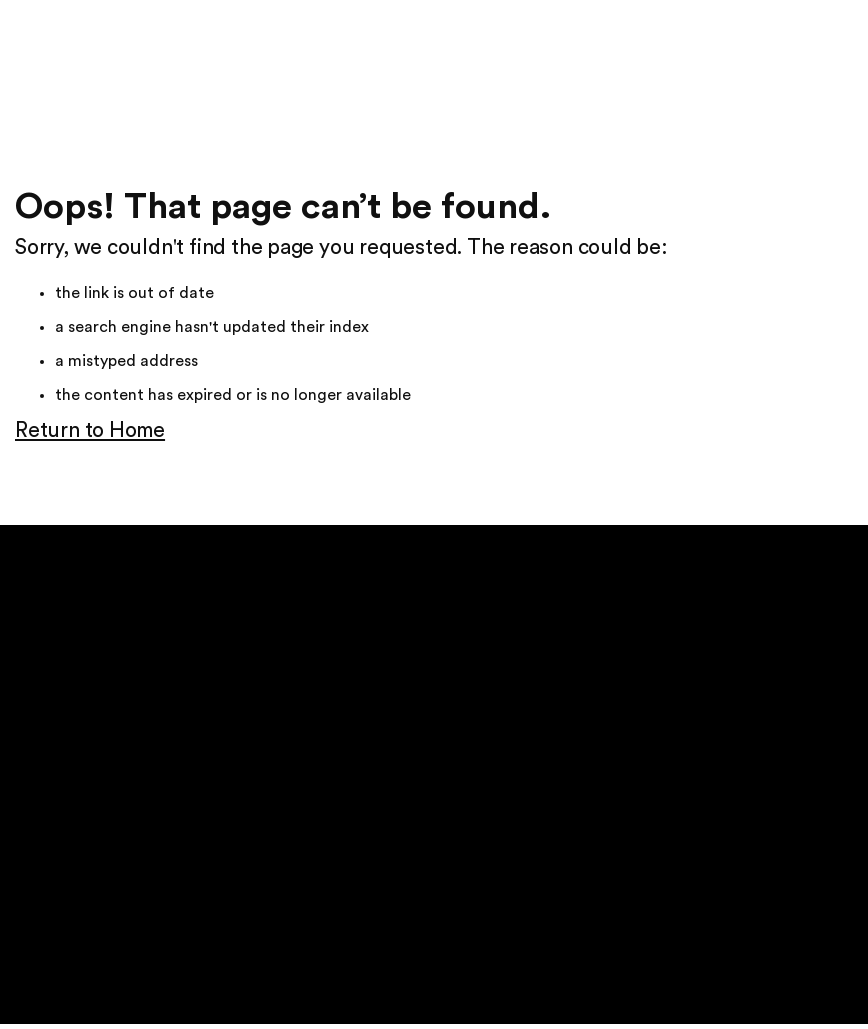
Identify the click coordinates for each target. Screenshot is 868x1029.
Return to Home (90, 430)
